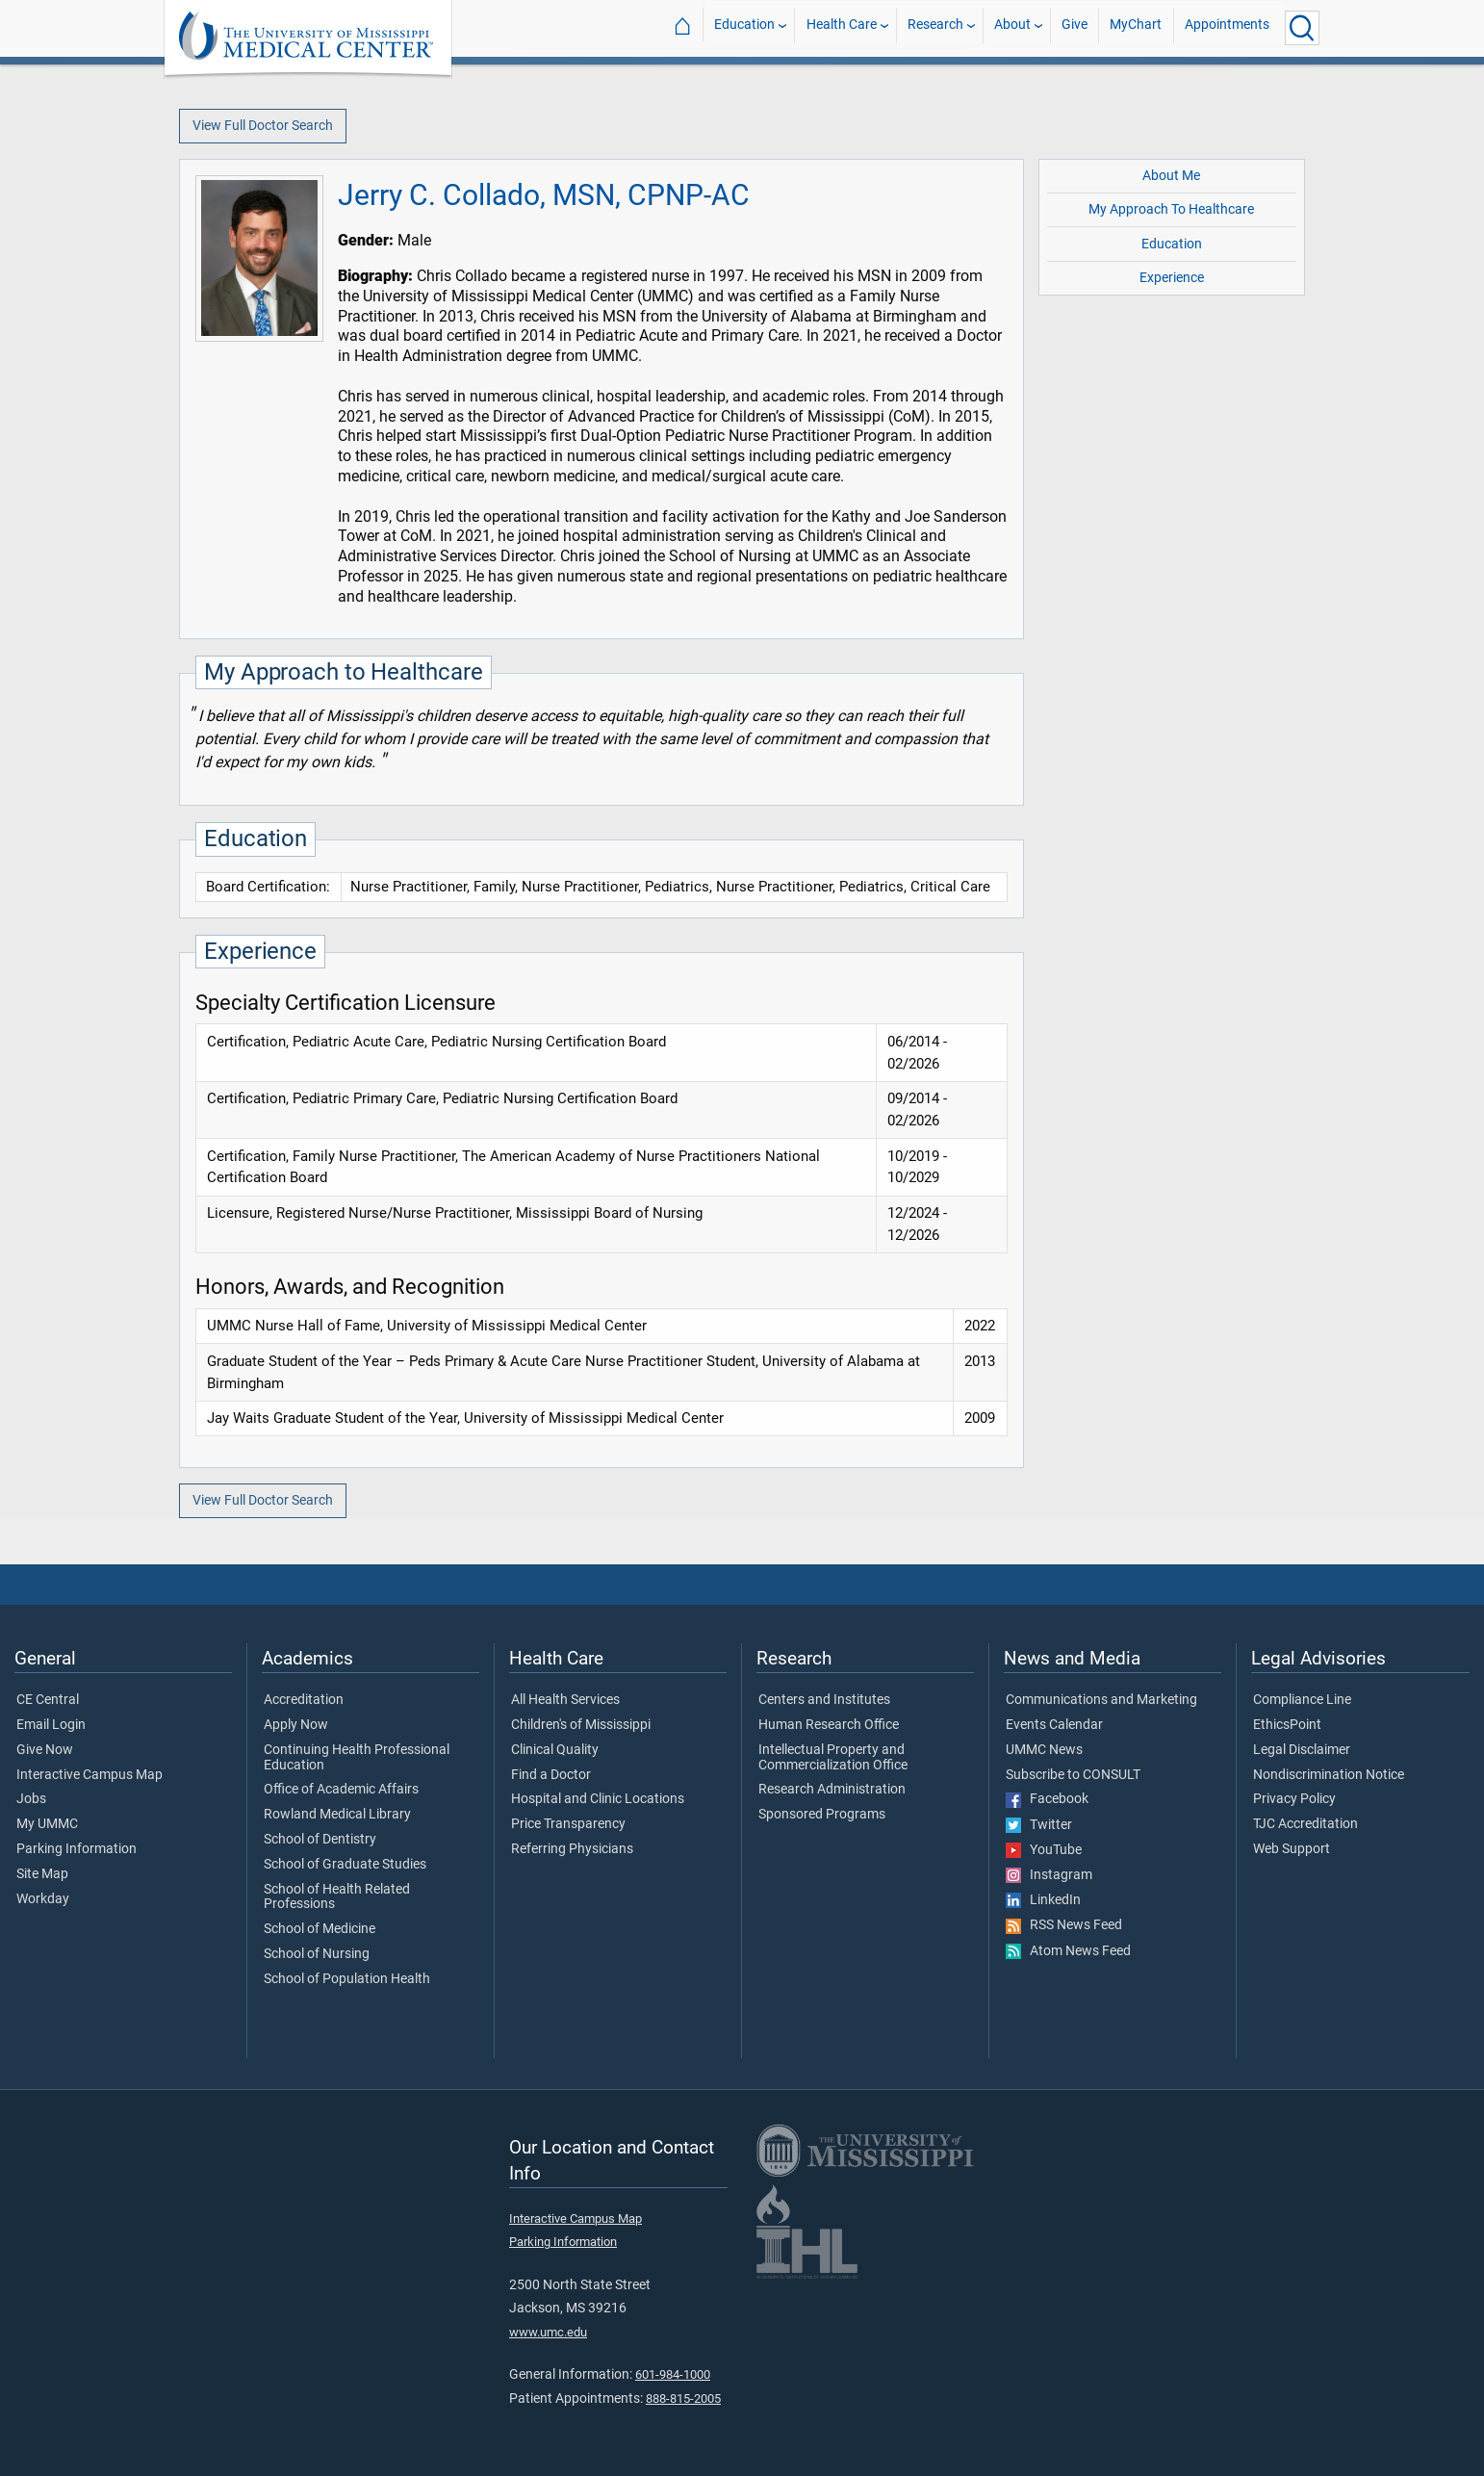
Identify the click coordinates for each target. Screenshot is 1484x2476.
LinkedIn (1043, 1900)
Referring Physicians (572, 1849)
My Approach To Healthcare (1171, 209)
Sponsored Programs (821, 1814)
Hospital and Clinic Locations (597, 1799)
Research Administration (832, 1789)
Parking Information (76, 1849)
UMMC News (1044, 1750)
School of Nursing (317, 1954)
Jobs (31, 1799)
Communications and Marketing (1101, 1700)
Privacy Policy (1294, 1799)
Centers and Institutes (824, 1700)
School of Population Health (347, 1979)
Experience (1171, 278)
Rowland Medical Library (337, 1814)
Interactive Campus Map (89, 1775)
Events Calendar (1054, 1725)
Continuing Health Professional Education (356, 1757)
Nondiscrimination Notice (1328, 1775)
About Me (1171, 176)
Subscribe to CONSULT (1073, 1775)
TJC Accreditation (1305, 1824)
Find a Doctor (551, 1775)
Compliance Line (1302, 1700)
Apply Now (296, 1725)
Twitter (1039, 1825)
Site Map (42, 1874)
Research (935, 27)
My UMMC (47, 1824)
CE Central (47, 1700)
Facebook (1047, 1799)
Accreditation (304, 1700)
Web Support (1291, 1849)
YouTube (1044, 1850)
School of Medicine (319, 1929)
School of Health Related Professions (337, 1897)
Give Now (44, 1750)
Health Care (841, 27)
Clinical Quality (555, 1750)
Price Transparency (568, 1824)
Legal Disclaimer (1301, 1750)
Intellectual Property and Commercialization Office (833, 1757)
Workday (42, 1899)
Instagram (1049, 1875)
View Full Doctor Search (262, 125)
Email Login (51, 1725)
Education (744, 27)
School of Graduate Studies (345, 1864)
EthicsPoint (1287, 1725)
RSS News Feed (1064, 1925)
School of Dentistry (320, 1839)
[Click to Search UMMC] (1302, 28)
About (1012, 27)
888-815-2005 (683, 2398)
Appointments (1227, 27)
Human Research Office (828, 1725)
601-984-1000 (672, 2374)
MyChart (1136, 27)
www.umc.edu (548, 2332)
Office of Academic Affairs (341, 1789)
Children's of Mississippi (581, 1725)
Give (1074, 27)
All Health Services (565, 1700)
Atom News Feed (1068, 1951)
